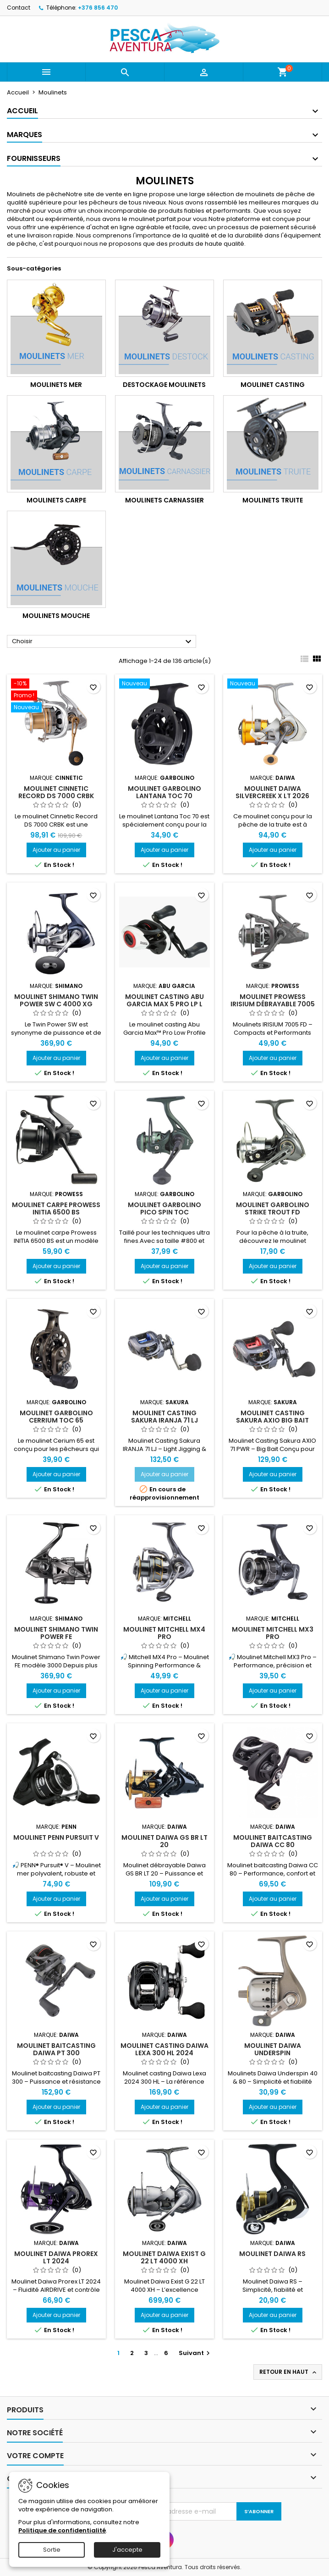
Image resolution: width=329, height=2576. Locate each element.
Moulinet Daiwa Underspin (272, 2049)
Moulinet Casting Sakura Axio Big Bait (272, 1416)
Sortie (51, 2549)
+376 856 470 (98, 7)
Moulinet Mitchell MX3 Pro (272, 1633)
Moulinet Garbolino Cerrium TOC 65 (56, 1416)
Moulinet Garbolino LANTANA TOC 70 (164, 792)
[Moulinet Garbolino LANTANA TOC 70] (164, 684)
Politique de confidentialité (62, 2530)
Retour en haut (288, 2372)
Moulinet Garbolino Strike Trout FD (272, 1208)
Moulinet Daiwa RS (272, 2253)
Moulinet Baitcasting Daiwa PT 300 (56, 2049)
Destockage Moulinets (164, 384)
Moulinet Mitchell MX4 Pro (164, 1633)
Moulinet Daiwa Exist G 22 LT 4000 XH (164, 2257)
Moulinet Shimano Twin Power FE (56, 1633)
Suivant (195, 2353)
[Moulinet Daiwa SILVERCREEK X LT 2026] (272, 684)
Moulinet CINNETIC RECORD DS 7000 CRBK (56, 792)
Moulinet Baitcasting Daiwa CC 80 (272, 1841)
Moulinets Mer (56, 384)
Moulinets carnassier (164, 500)
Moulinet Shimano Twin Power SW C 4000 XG (56, 1000)
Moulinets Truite (272, 500)
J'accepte (127, 2549)
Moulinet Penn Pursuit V (56, 1837)
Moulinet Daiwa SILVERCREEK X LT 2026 (272, 792)
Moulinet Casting (273, 384)
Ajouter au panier (56, 850)
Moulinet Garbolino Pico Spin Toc (164, 1208)
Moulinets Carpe (56, 500)
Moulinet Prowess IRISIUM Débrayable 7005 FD (272, 1004)
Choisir (103, 641)
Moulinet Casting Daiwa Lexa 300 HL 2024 (164, 2049)
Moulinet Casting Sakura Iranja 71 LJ (164, 1416)
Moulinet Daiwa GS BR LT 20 (164, 1841)
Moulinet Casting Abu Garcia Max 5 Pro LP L (164, 1000)
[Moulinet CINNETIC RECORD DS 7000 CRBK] (56, 696)
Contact (18, 7)
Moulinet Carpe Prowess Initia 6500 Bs (56, 1208)
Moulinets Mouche (56, 615)
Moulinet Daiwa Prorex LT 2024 (56, 2257)
